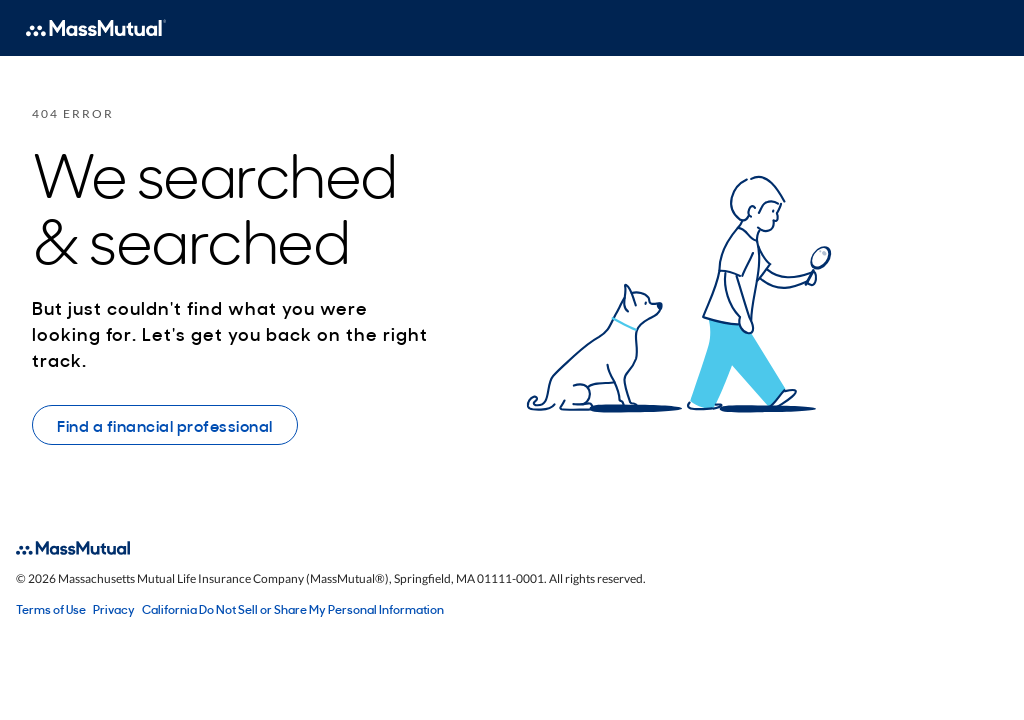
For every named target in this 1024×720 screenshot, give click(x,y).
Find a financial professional (165, 425)
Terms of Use (51, 609)
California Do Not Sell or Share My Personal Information (293, 609)
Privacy (114, 609)
